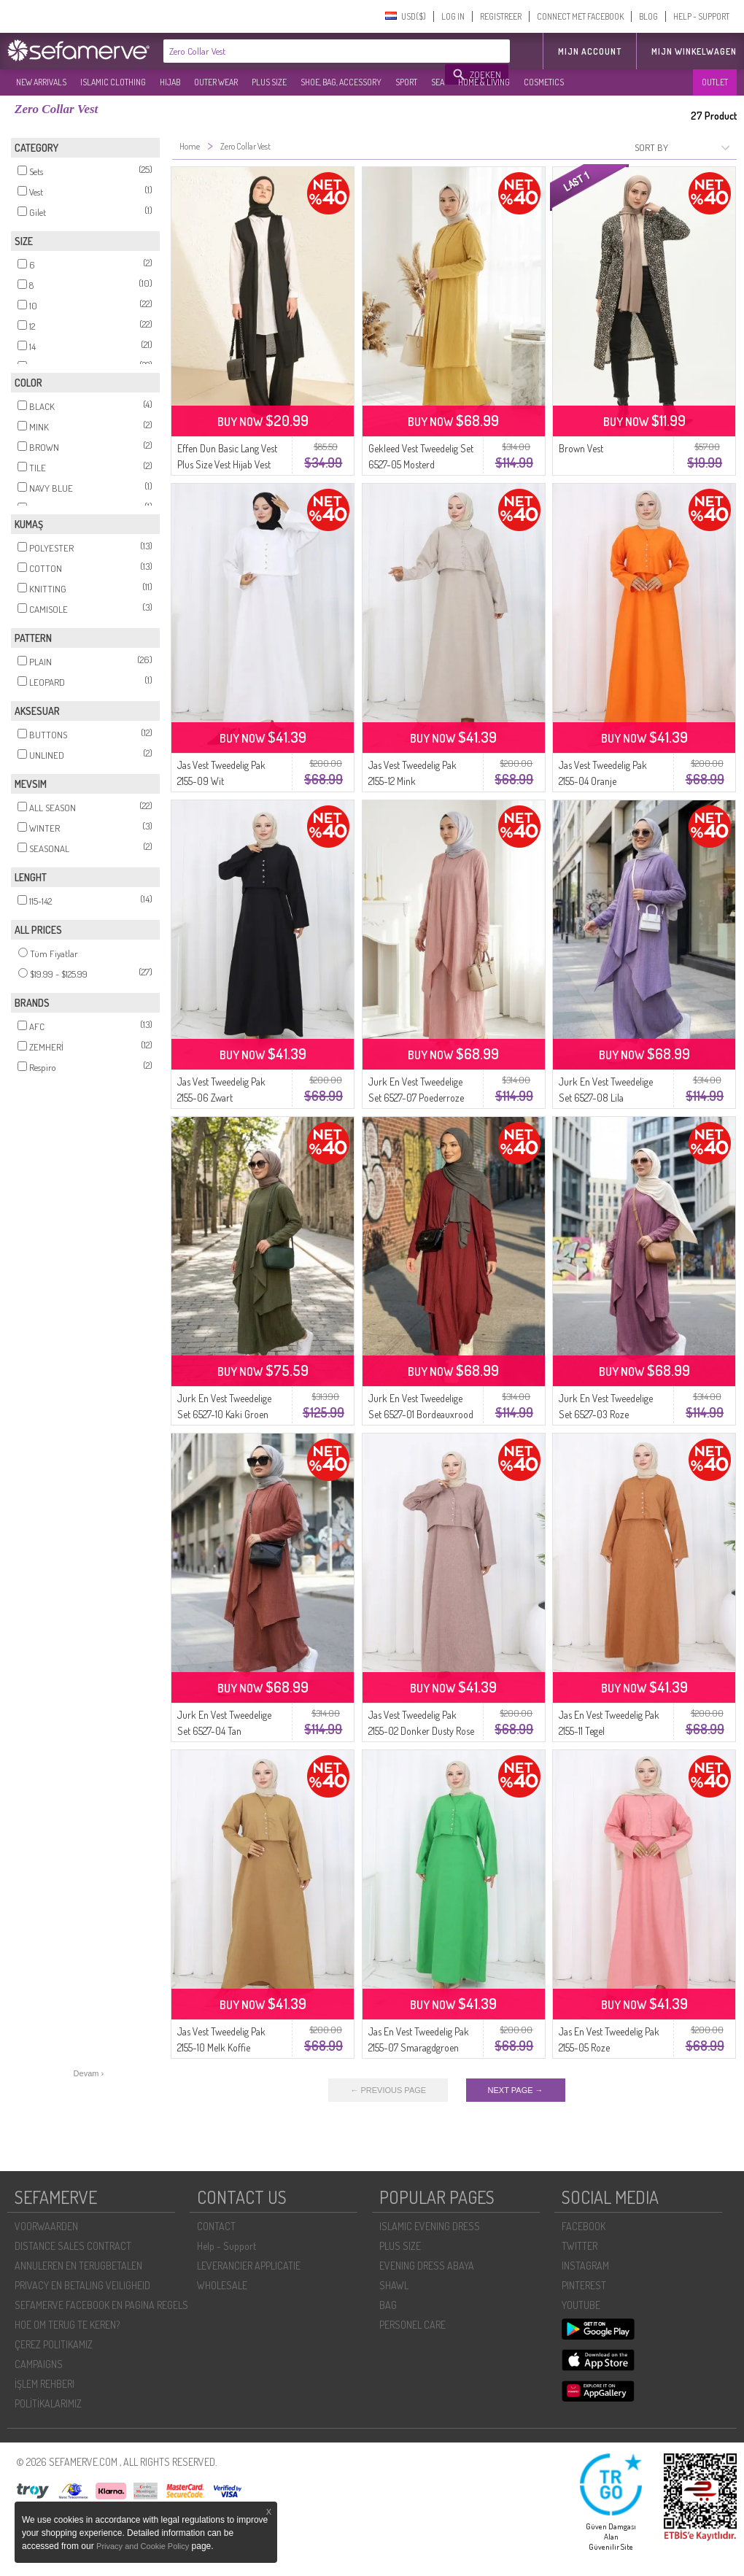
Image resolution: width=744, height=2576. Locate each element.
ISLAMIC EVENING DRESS (429, 2226)
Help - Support (226, 2246)
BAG (388, 2305)
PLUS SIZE (269, 82)
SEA (437, 82)
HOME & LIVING (484, 82)
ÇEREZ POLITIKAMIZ (54, 2344)
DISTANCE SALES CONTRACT (73, 2246)
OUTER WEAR (216, 82)
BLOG (648, 16)
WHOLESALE (222, 2285)
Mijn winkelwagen (694, 51)
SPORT (406, 82)
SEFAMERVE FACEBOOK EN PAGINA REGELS (101, 2305)
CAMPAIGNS (39, 2364)
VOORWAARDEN (46, 2226)
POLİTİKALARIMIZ (48, 2403)
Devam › (89, 2073)
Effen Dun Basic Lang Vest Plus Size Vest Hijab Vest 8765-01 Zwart (227, 464)
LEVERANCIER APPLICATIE (249, 2265)
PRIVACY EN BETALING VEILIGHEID (82, 2285)
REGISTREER (501, 16)
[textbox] (304, 51)
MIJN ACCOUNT (589, 51)
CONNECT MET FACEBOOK (580, 16)
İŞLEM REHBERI (44, 2384)
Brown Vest (581, 448)
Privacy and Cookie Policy (142, 2546)
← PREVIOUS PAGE (388, 2090)
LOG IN (453, 16)
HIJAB (170, 82)
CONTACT (216, 2226)
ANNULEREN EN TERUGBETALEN (78, 2265)
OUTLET (715, 82)
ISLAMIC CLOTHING (113, 82)
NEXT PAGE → (515, 2090)
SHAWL (393, 2285)
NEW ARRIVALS (41, 82)
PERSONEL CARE (412, 2324)
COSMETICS (544, 82)
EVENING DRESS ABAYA (426, 2265)
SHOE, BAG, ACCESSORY (341, 82)
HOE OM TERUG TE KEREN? (67, 2324)
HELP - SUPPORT (701, 16)
